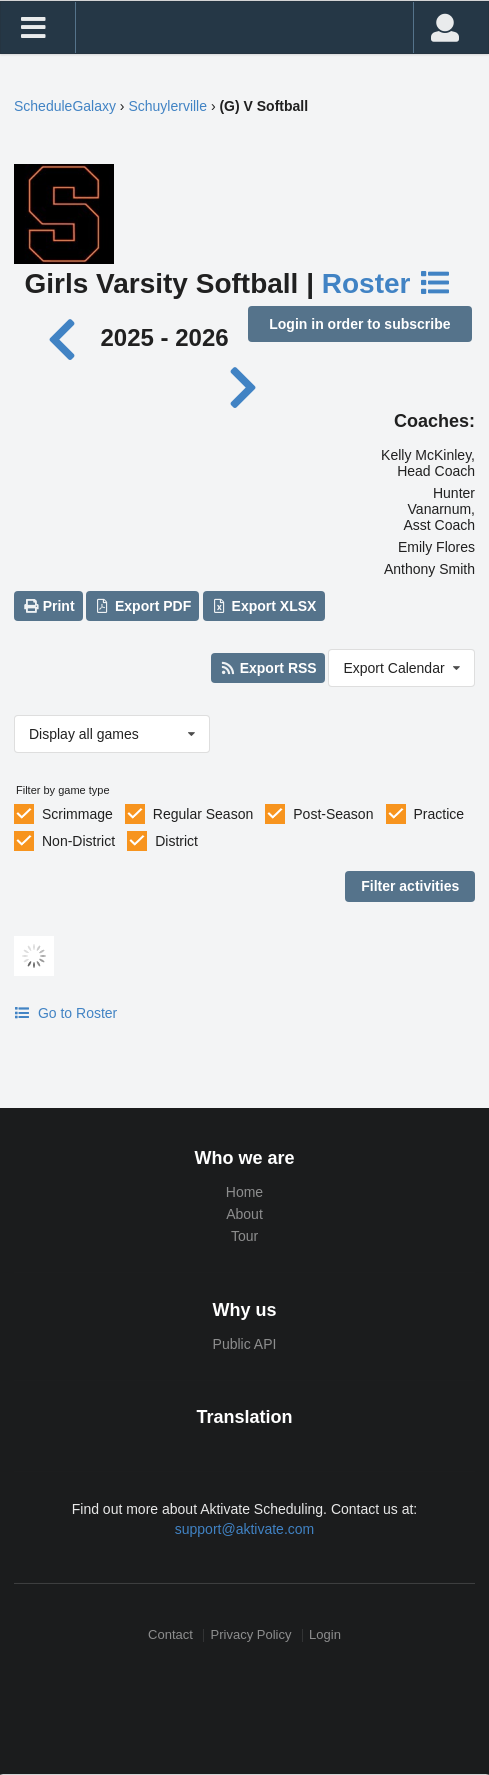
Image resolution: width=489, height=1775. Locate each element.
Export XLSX (263, 606)
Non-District (78, 841)
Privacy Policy (251, 1635)
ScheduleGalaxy (65, 106)
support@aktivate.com (245, 1529)
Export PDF (143, 606)
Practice (439, 814)
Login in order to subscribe (359, 324)
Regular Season (203, 814)
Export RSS (267, 668)
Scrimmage (77, 814)
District (176, 841)
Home (244, 1192)
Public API (245, 1344)
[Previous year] (67, 337)
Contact (170, 1635)
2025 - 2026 (164, 337)
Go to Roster (65, 1013)
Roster (387, 283)
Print (48, 606)
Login (325, 1635)
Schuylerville (167, 106)
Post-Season (333, 814)
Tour (244, 1236)
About (244, 1214)
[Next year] (244, 385)
